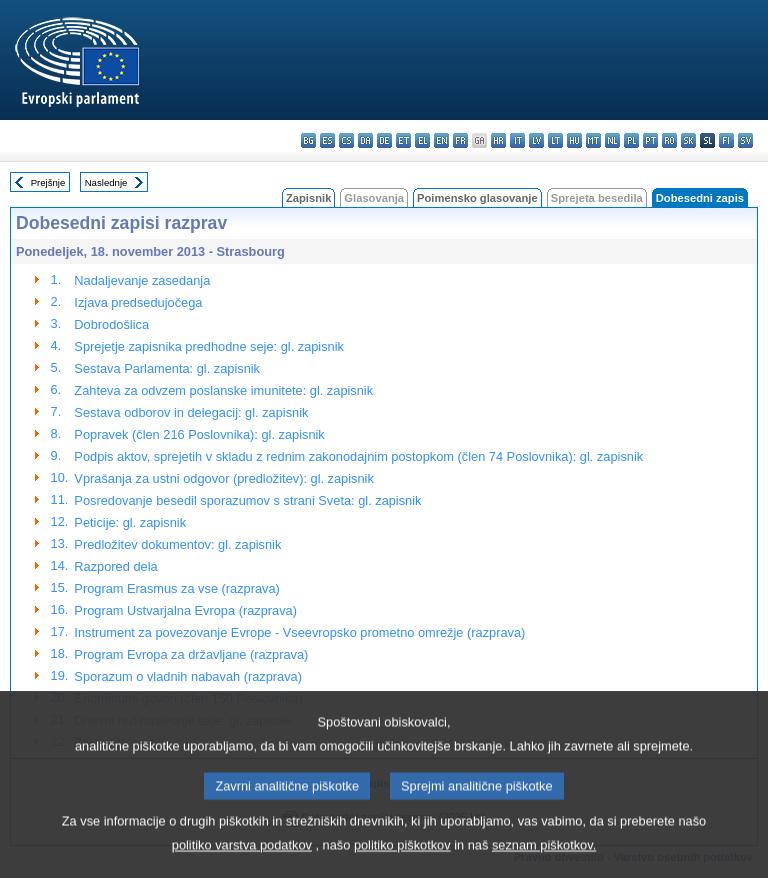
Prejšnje (48, 182)
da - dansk (365, 140)
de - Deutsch (384, 140)
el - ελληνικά (422, 140)
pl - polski (631, 140)
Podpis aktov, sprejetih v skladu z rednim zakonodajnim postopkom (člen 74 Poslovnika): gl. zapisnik (358, 456)
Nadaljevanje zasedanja (142, 280)
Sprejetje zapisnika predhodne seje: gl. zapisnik (209, 346)
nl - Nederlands (612, 140)
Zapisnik (308, 198)
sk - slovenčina (688, 140)
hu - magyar (574, 140)
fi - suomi (726, 140)
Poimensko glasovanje (477, 198)
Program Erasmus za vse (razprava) (177, 588)
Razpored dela (115, 566)
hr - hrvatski (498, 140)
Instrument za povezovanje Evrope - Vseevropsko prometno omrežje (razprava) (299, 632)
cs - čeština (346, 140)
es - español (327, 140)
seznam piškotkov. (544, 863)
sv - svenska (745, 140)
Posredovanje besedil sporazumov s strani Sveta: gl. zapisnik (247, 500)
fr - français (460, 140)
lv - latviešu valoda (536, 140)
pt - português (650, 140)
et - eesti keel (403, 140)
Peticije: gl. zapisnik (130, 522)
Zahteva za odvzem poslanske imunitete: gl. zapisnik (223, 390)
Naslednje (106, 182)
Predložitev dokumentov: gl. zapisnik (177, 544)
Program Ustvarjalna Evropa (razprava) (185, 610)
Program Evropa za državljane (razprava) (191, 654)
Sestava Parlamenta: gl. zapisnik (167, 368)
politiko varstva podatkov (242, 863)
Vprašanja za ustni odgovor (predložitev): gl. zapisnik (223, 478)
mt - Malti (593, 140)
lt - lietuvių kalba (555, 140)
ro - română (669, 140)
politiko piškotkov (402, 863)
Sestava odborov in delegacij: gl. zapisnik (191, 412)
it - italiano (517, 140)
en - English (441, 140)
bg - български (308, 140)
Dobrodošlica (111, 324)
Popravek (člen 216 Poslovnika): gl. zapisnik (199, 434)
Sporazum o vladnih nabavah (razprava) (188, 676)
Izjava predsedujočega (138, 302)
